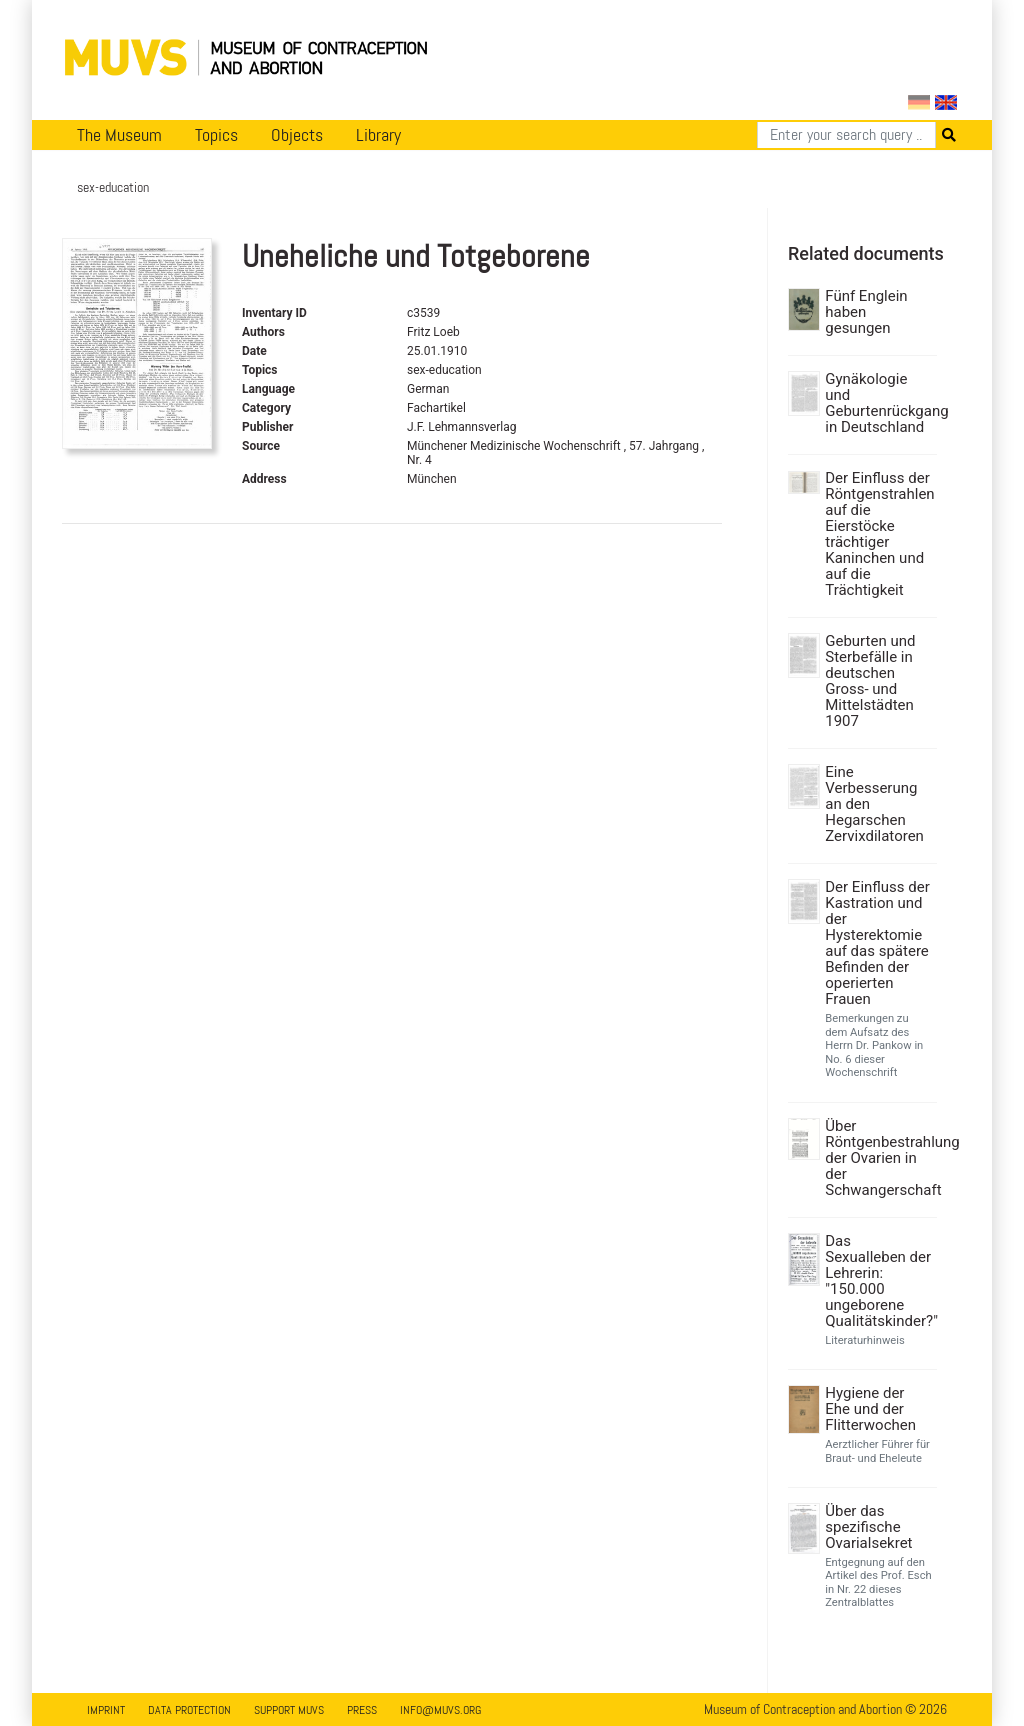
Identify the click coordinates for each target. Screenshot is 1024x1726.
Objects (297, 135)
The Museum (119, 135)
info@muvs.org (440, 1710)
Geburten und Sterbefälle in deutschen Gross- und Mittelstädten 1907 (870, 681)
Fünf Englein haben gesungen (866, 312)
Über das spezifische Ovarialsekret (868, 1527)
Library (378, 135)
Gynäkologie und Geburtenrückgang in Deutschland (878, 403)
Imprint (106, 1710)
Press (362, 1710)
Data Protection (189, 1710)
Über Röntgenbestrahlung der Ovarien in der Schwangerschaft (878, 1158)
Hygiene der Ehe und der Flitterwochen (870, 1409)
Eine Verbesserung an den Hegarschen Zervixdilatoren (874, 804)
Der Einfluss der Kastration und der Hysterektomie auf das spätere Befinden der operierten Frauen (877, 943)
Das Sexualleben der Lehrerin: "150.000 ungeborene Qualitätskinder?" (878, 1281)
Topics (216, 135)
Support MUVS (289, 1710)
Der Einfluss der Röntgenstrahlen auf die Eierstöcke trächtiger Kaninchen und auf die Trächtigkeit (878, 534)
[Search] (846, 135)
